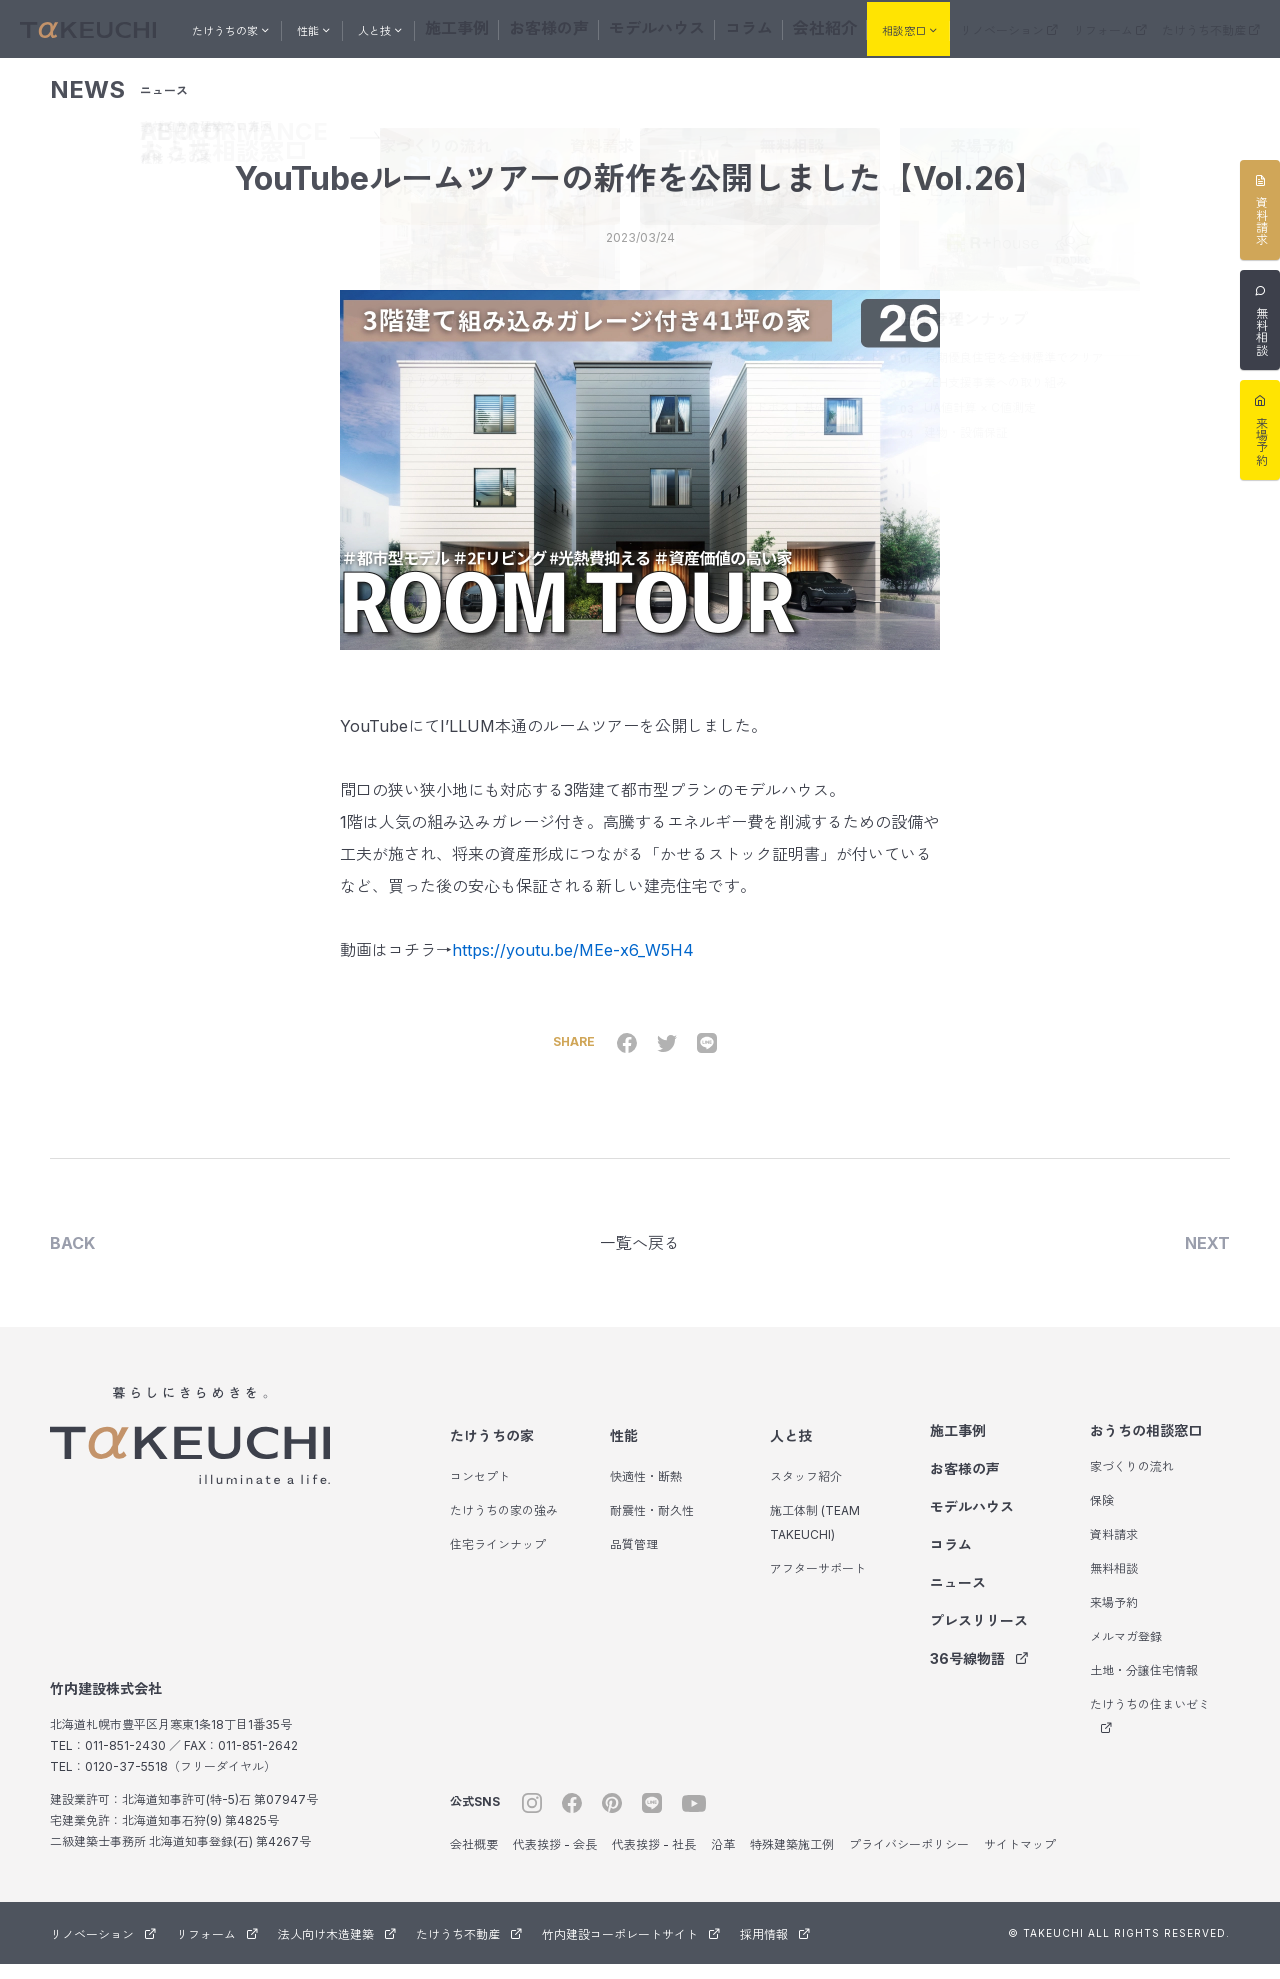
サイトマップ (1020, 1859)
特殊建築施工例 (792, 1859)
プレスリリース (979, 1635)
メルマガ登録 (1126, 1651)
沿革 (723, 1859)
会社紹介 (789, 26)
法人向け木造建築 (337, 1949)
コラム (727, 26)
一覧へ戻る (640, 1256)
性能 (624, 1450)
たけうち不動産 (1211, 28)
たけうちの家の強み (504, 1525)
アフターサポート (818, 1583)
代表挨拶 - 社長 (654, 1859)
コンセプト (480, 1491)
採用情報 (775, 1949)
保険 (1102, 1515)
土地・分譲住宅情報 (1144, 1685)
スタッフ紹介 (806, 1491)
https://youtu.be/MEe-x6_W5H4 (573, 961)
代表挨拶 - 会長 (555, 1859)
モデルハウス (653, 26)
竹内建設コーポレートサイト (631, 1949)
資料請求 (1114, 1549)
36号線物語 (979, 1673)
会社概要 (474, 1859)
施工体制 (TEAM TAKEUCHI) (815, 1537)
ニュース (958, 1597)
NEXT (1207, 1256)
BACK (72, 1256)
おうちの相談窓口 (1146, 1445)
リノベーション (1009, 28)
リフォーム (1110, 28)
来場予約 (1114, 1617)
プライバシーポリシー (909, 1859)
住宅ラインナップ (498, 1559)
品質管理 (634, 1559)
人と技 (791, 1450)
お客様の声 (567, 26)
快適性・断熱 (646, 1491)
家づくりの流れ (1132, 1481)
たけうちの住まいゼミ (1150, 1730)
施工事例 (493, 26)
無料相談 (1114, 1583)
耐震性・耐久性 (652, 1525)
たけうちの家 (492, 1450)
